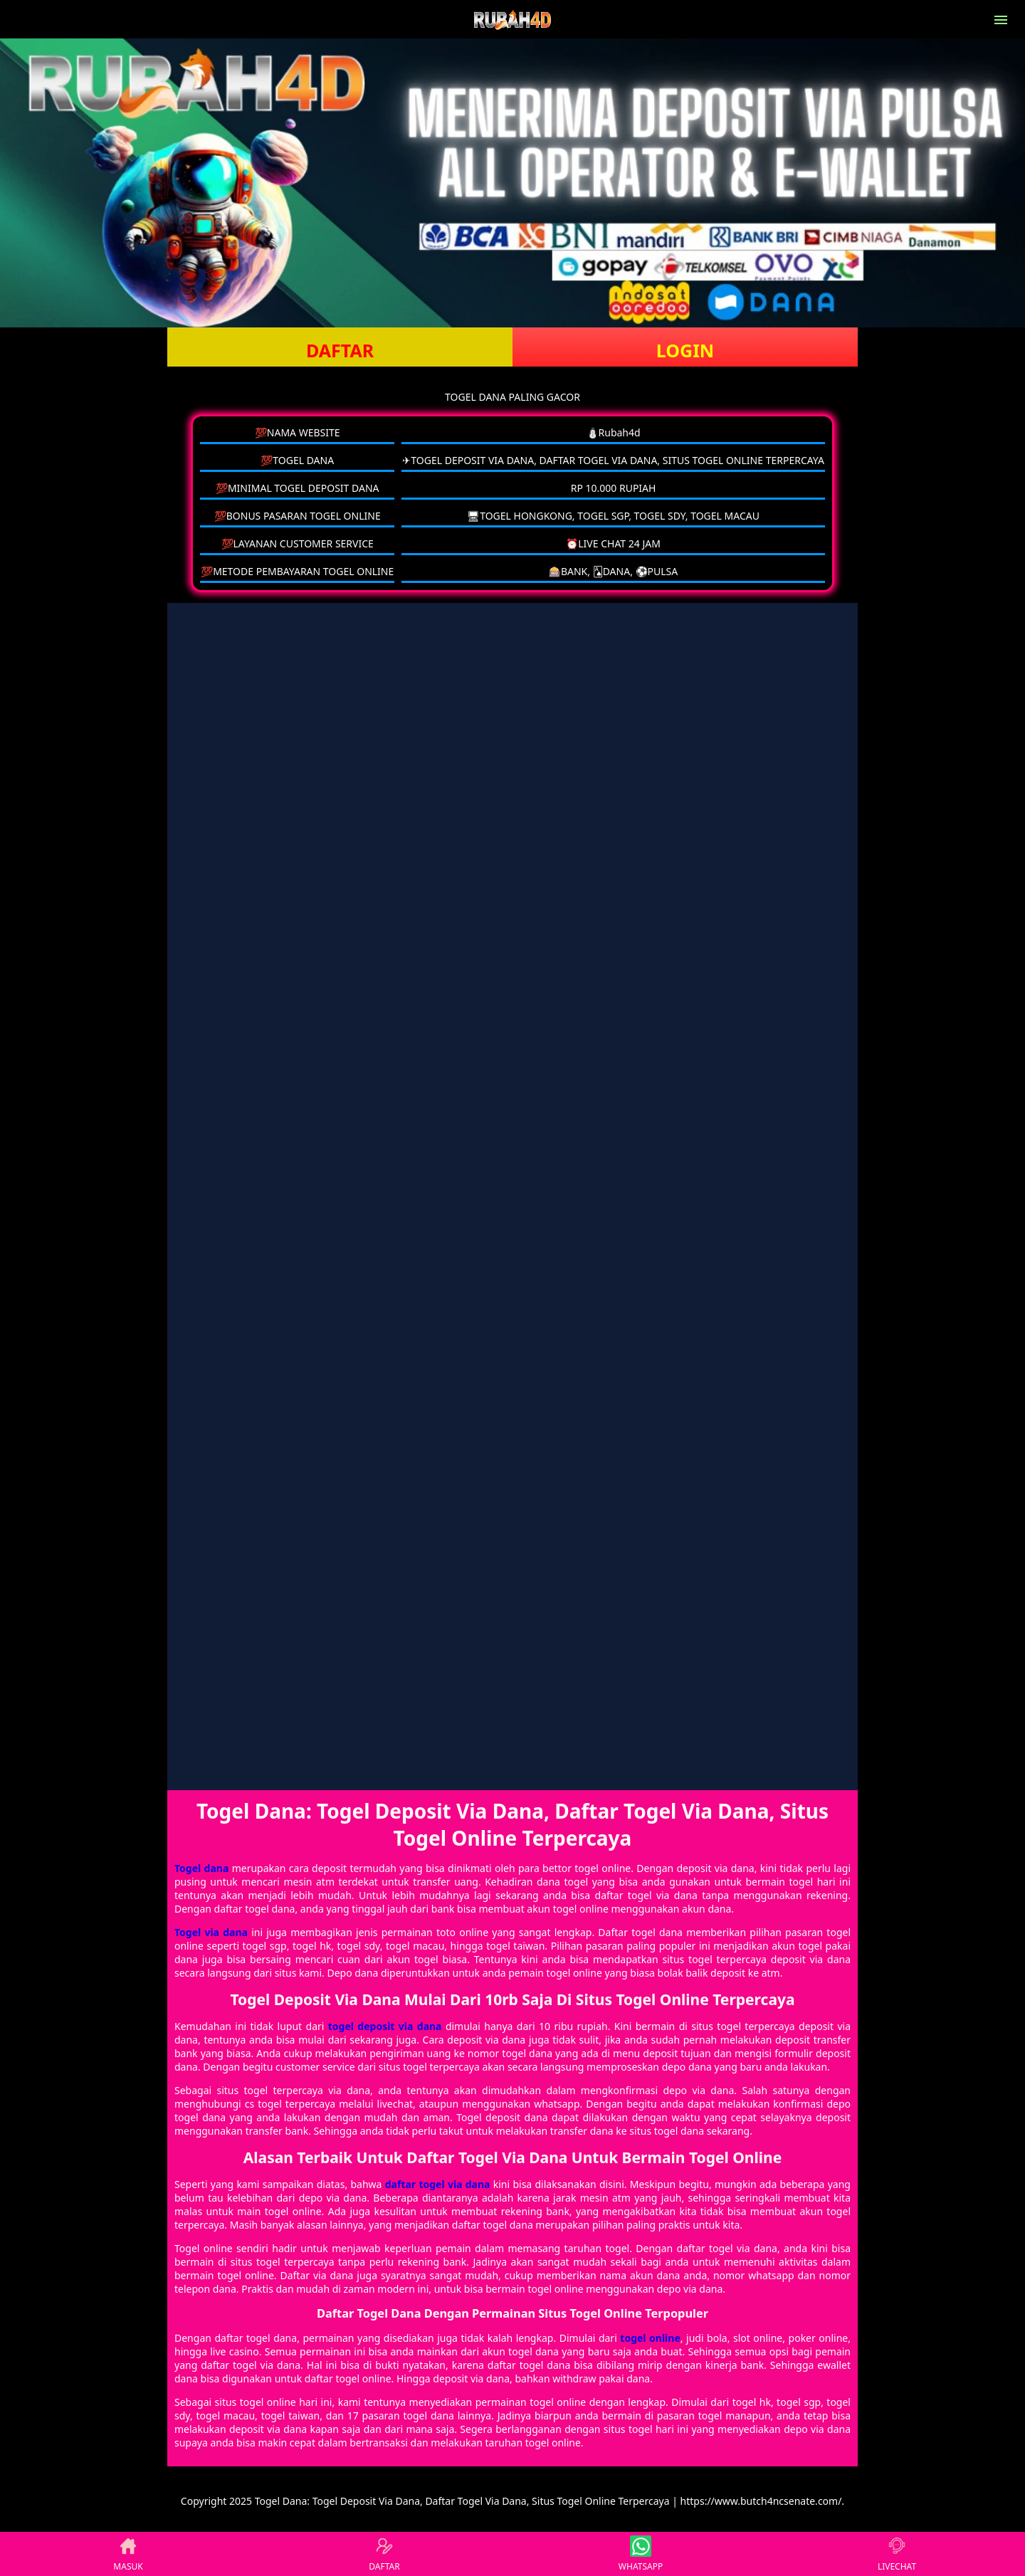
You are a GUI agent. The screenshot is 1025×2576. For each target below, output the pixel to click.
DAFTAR (340, 350)
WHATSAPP (641, 2553)
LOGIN (685, 350)
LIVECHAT (897, 2553)
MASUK (127, 2553)
